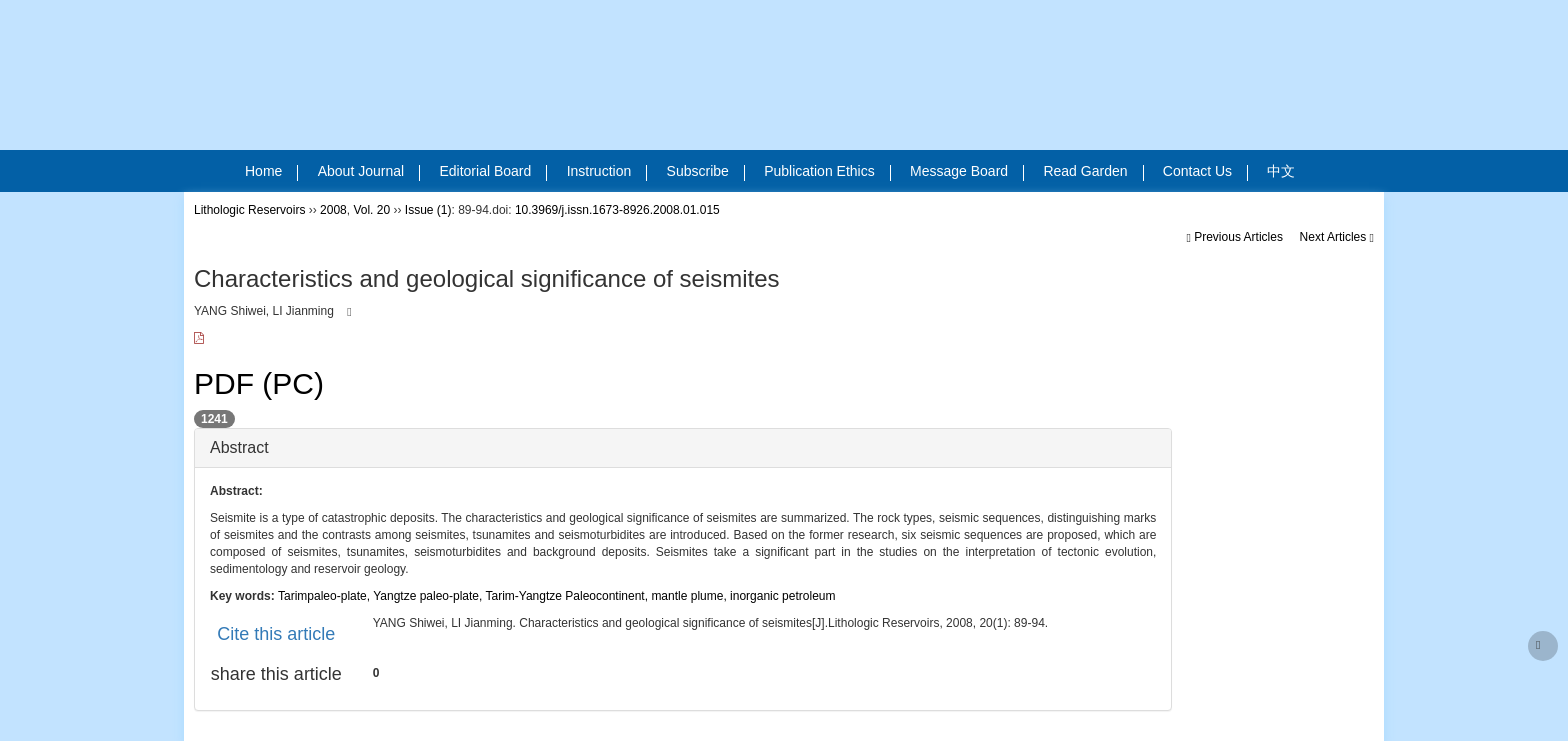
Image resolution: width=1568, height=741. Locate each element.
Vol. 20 (371, 210)
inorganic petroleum (782, 596)
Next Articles (1337, 237)
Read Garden (1093, 172)
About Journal (369, 172)
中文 (1281, 171)
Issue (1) (428, 210)
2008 (333, 210)
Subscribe (706, 172)
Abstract (239, 447)
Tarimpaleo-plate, (325, 596)
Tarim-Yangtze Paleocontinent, (569, 596)
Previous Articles (1236, 237)
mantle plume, (690, 596)
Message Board (967, 172)
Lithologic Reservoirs (249, 210)
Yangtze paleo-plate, (429, 596)
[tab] (683, 448)
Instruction (607, 172)
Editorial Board (493, 172)
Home (271, 172)
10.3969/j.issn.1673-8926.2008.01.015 (617, 210)
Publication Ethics (827, 172)
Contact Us (1205, 172)
